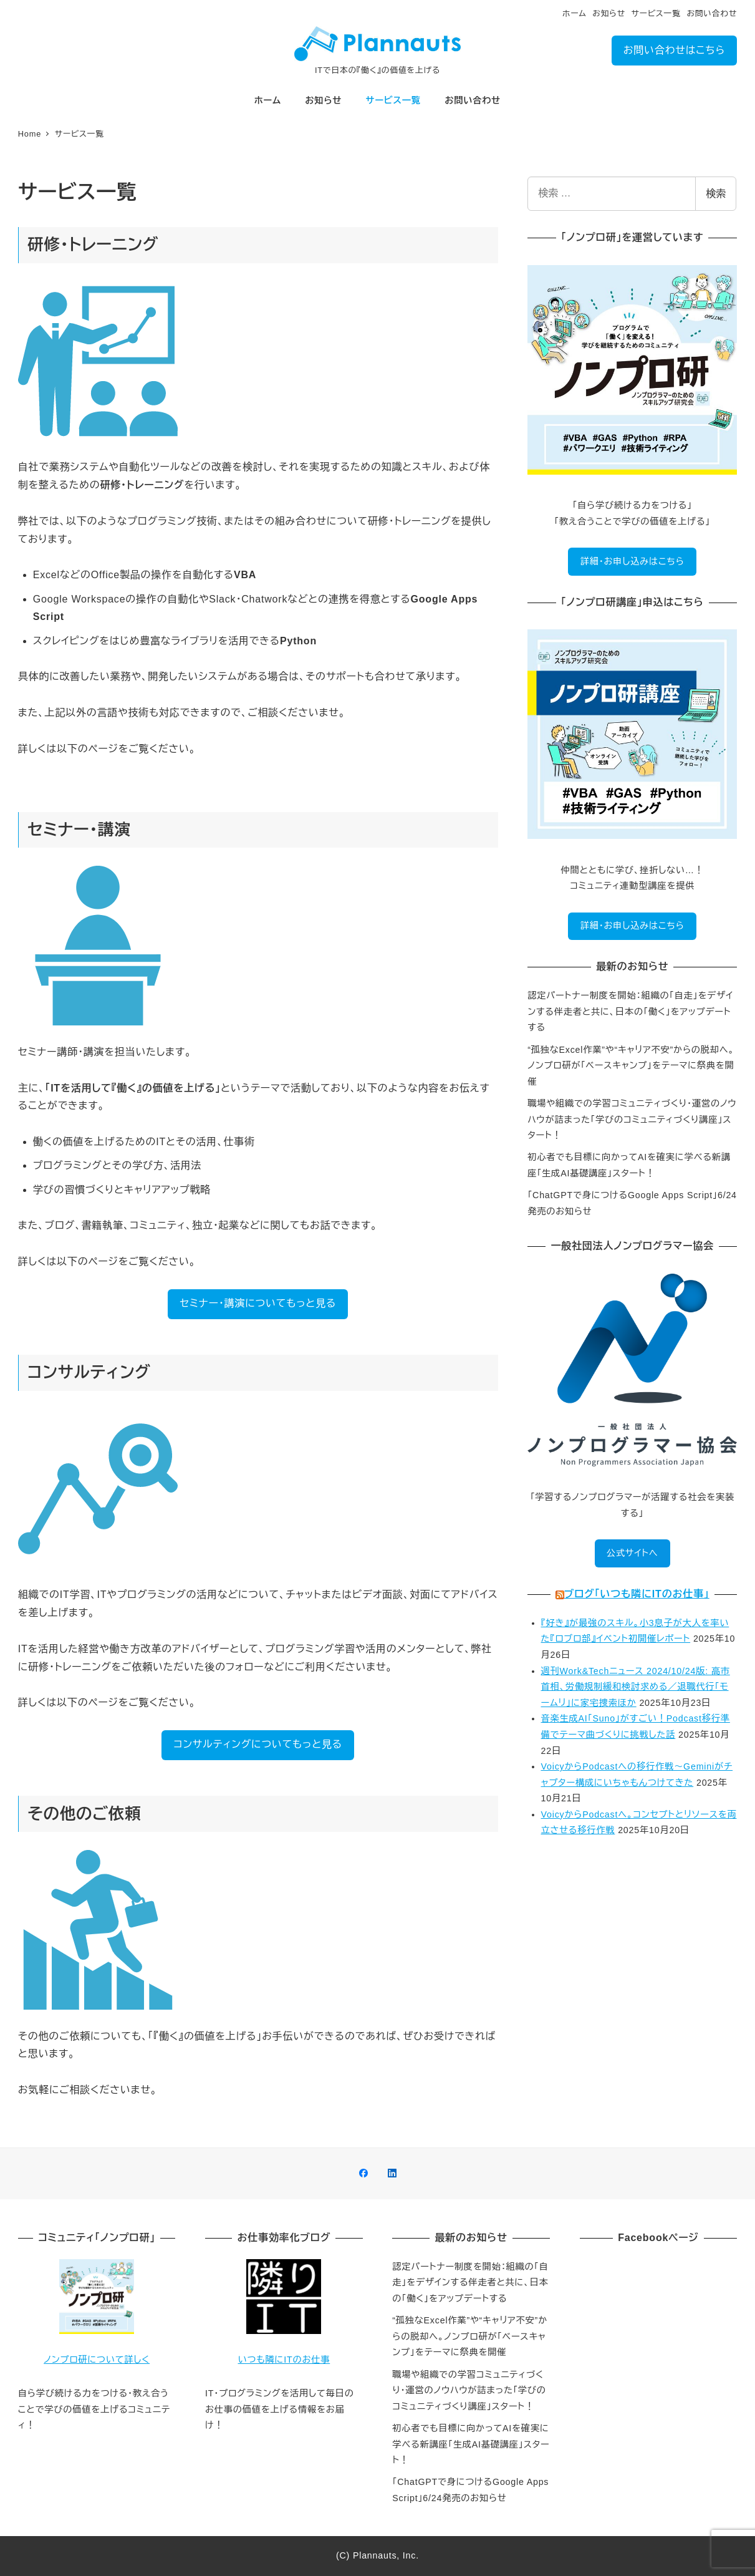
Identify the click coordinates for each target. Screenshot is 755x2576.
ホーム (574, 13)
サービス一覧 (655, 13)
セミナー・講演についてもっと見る (258, 1303)
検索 (716, 193)
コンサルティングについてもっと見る (257, 1744)
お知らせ (608, 13)
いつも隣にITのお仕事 (284, 2360)
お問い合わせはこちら (674, 50)
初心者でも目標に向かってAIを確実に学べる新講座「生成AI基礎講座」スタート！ (470, 2444)
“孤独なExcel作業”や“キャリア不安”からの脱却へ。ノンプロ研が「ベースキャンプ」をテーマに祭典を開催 (630, 1066)
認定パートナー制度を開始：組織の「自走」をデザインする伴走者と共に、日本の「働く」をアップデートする (630, 1011)
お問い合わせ (711, 13)
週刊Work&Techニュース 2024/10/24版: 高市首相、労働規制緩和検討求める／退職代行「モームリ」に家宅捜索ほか (635, 1687)
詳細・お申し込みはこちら (632, 561)
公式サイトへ (632, 1553)
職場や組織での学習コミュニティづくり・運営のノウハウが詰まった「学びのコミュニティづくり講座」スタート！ (631, 1119)
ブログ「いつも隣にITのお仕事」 (636, 1594)
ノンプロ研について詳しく (97, 2360)
